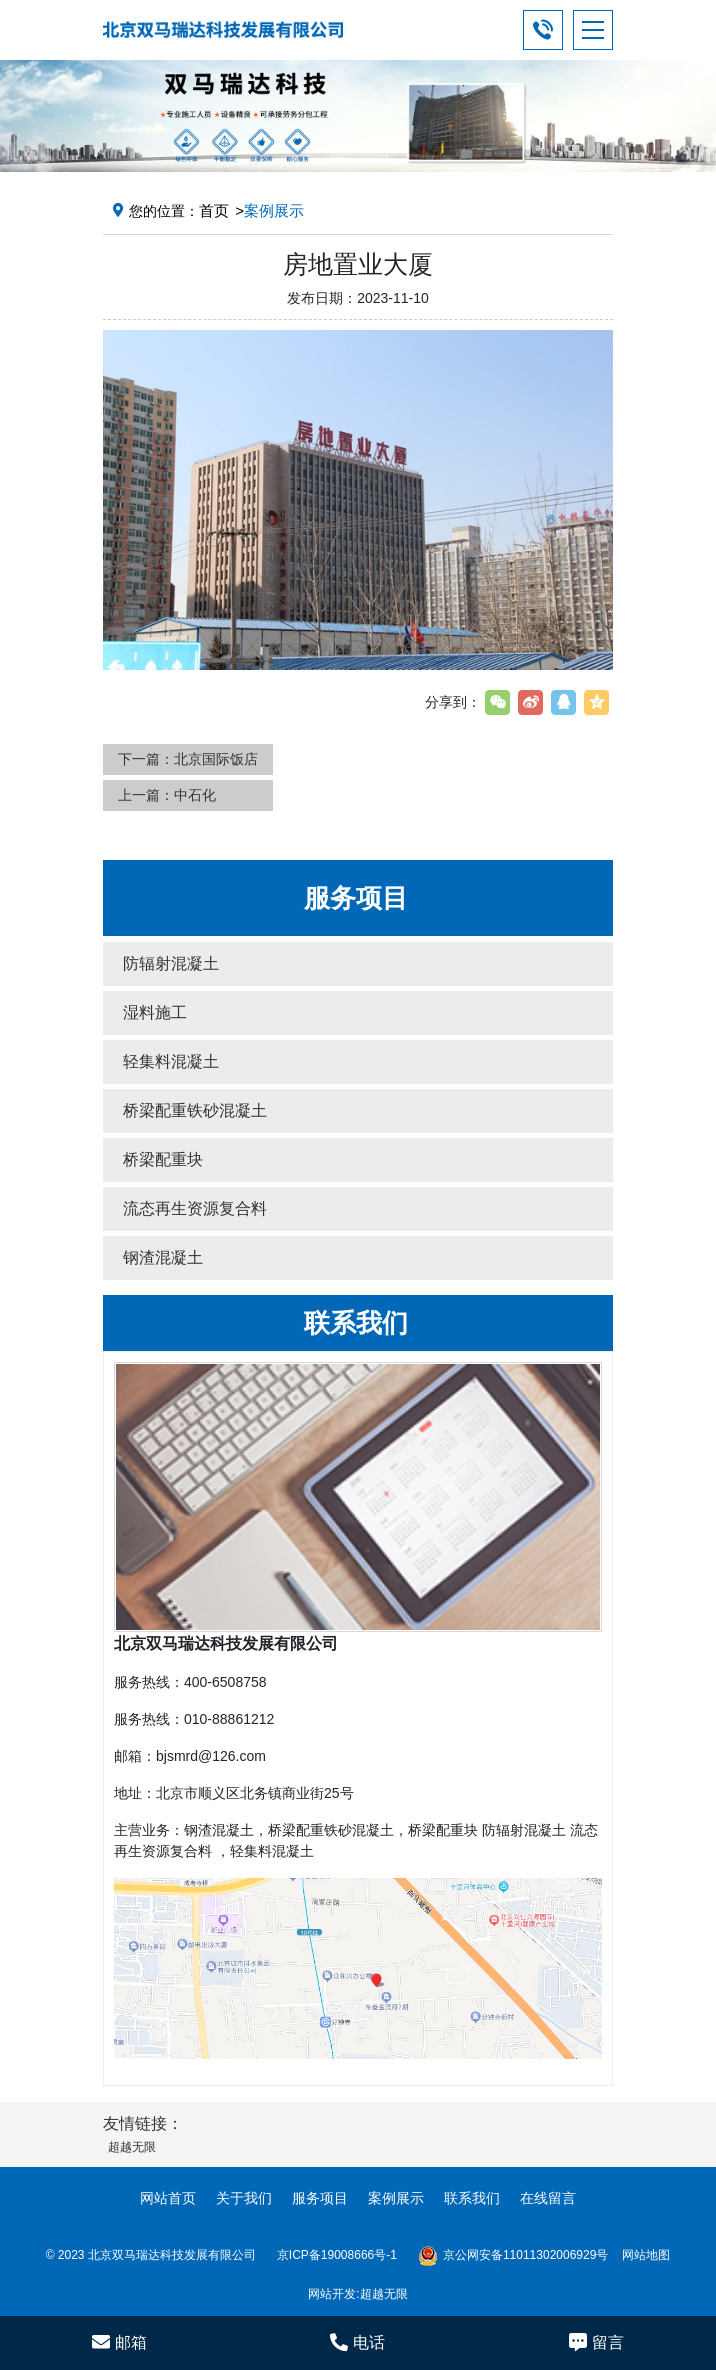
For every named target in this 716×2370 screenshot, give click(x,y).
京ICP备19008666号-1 (337, 2255)
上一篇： (167, 795)
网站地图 (646, 2255)
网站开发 (332, 2294)
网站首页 (168, 2198)
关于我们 (244, 2198)
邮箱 (119, 2342)
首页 (214, 210)
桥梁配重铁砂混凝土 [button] (195, 1110)
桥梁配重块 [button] (163, 1159)
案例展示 (396, 2198)
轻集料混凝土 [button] (171, 1061)
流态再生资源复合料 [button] (195, 1208)
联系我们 (472, 2198)
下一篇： (188, 759)
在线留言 (548, 2198)
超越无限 (384, 2294)
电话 (357, 2342)
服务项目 (320, 2198)
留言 (596, 2342)
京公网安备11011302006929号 (513, 2256)
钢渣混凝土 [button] (163, 1257)
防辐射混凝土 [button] (171, 963)
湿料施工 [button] (155, 1012)
